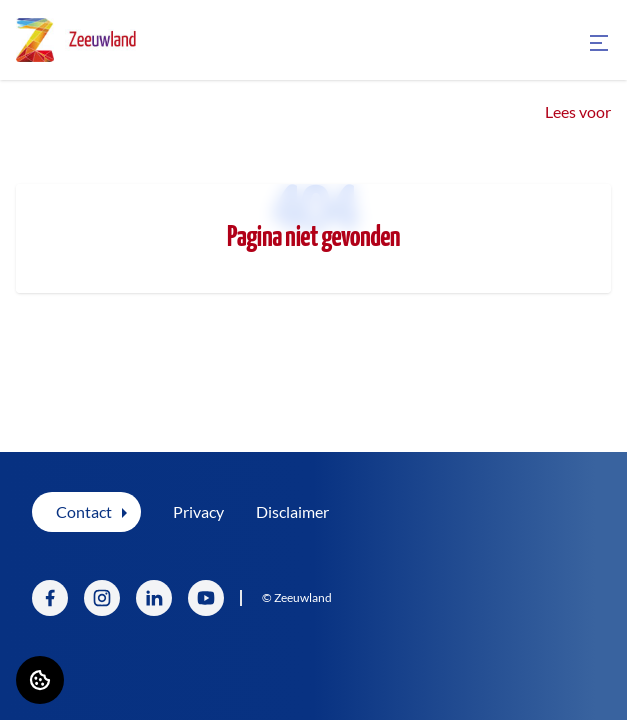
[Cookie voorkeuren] (40, 680)
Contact (84, 511)
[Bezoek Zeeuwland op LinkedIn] (154, 598)
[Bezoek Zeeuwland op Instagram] (102, 598)
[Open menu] (599, 43)
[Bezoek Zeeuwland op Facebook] (50, 598)
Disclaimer (292, 511)
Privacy (198, 511)
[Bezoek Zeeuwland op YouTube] (206, 598)
